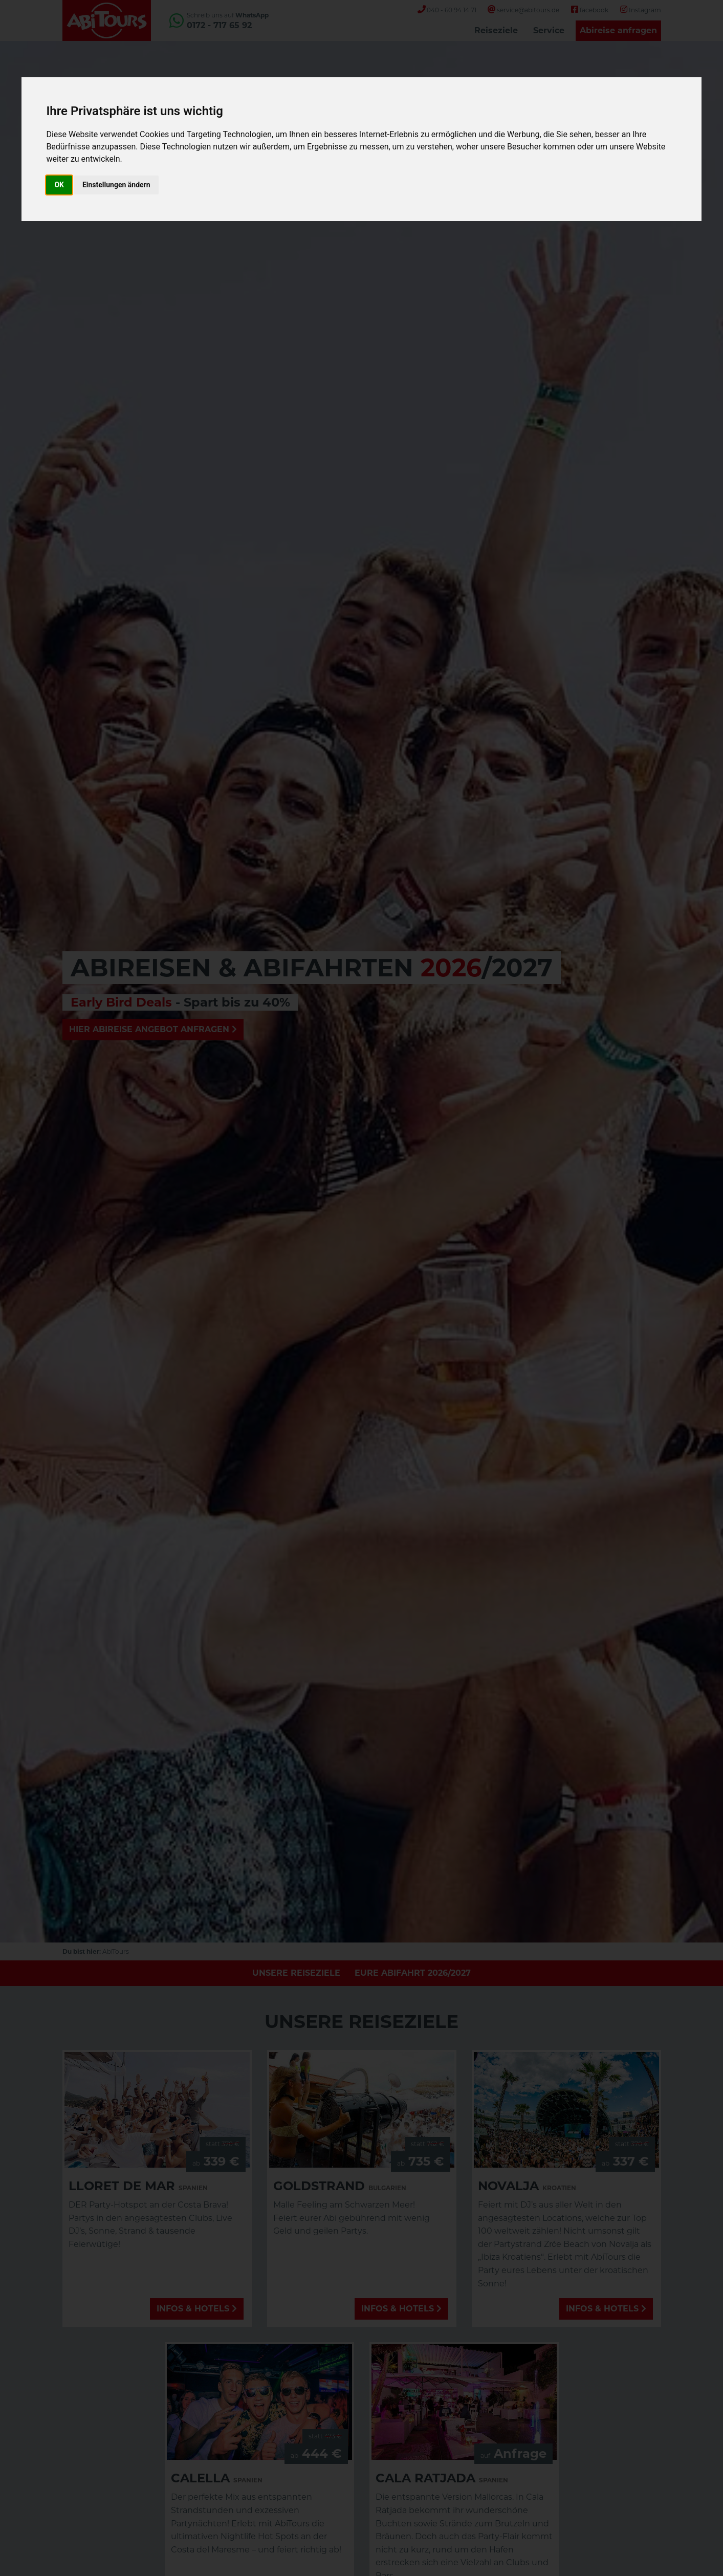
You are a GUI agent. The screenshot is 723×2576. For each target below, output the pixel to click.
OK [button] (59, 185)
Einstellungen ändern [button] (116, 185)
